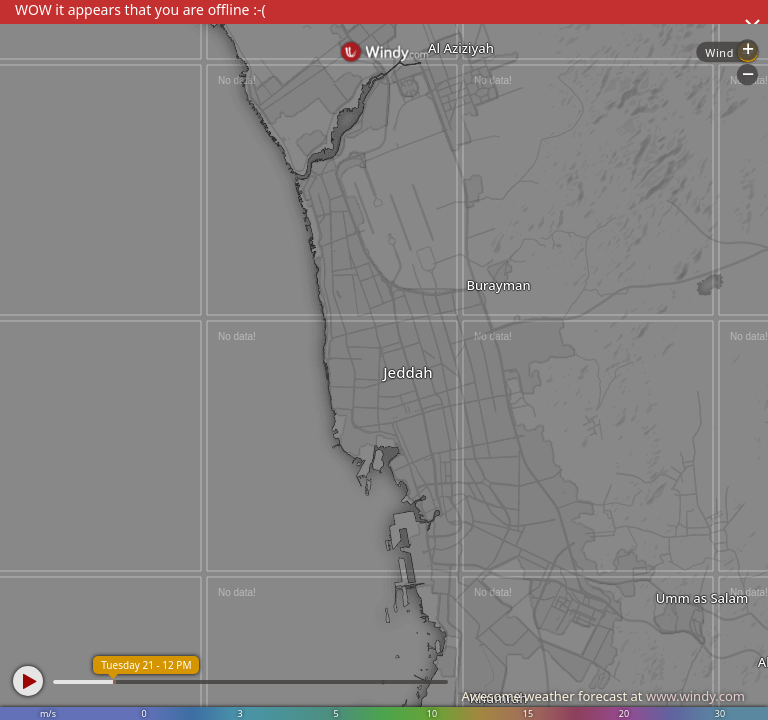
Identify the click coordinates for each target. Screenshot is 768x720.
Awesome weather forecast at (603, 696)
